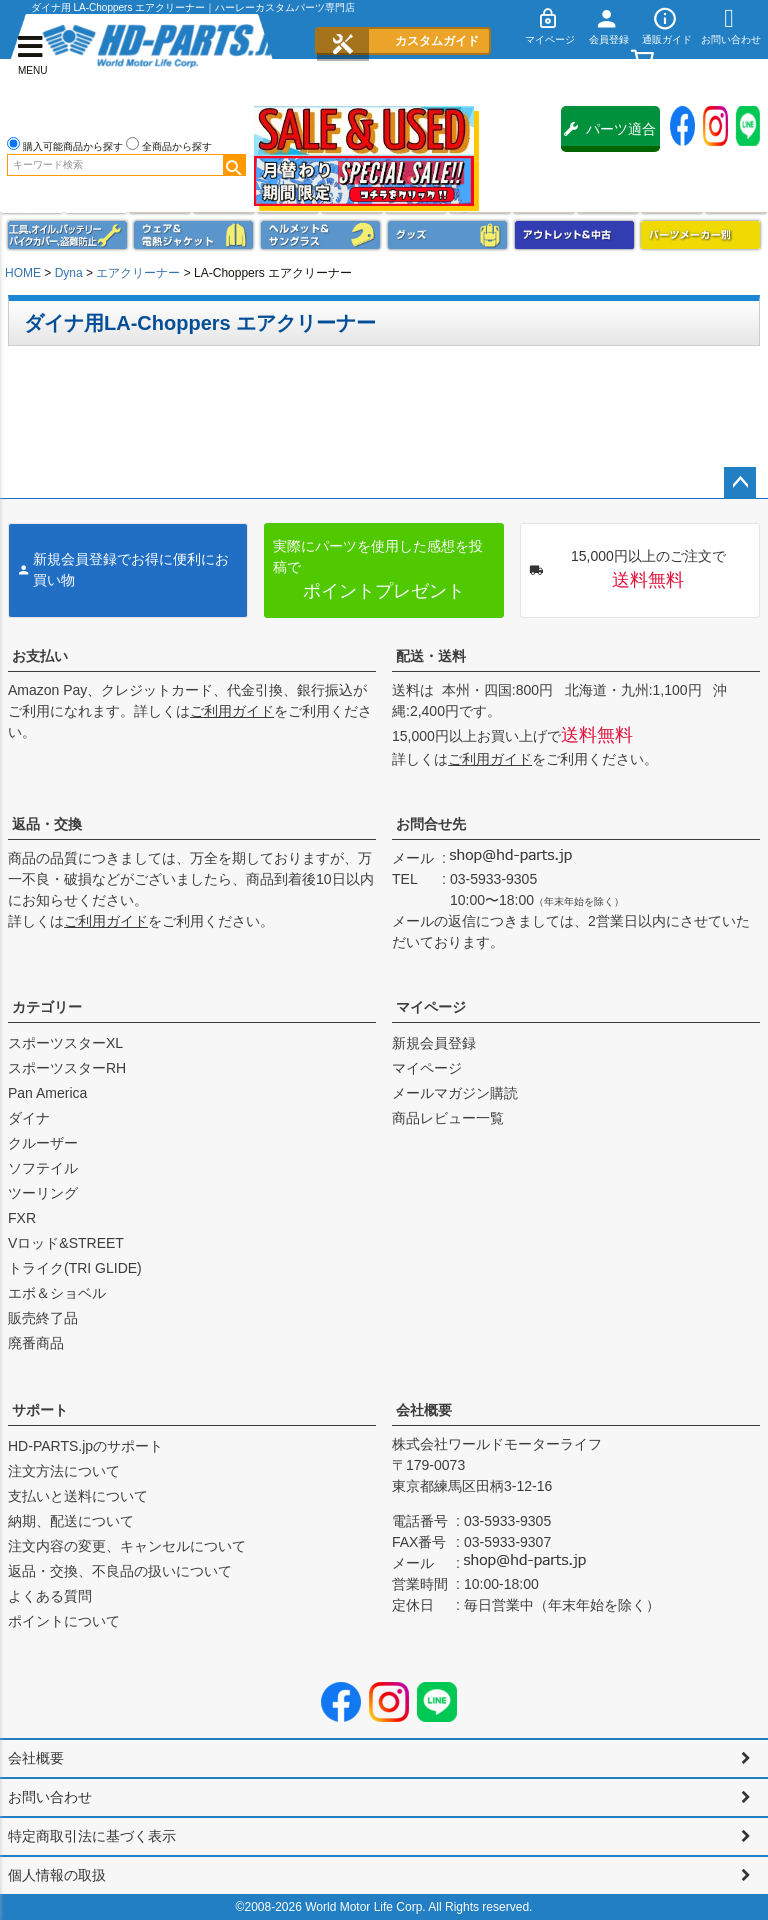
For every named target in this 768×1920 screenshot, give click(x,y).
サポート (40, 1410)
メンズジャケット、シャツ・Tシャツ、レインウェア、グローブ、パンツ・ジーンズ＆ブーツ (193, 235)
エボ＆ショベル (57, 1293)
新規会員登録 (434, 1043)
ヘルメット (320, 235)
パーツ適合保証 (610, 136)
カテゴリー (47, 1007)
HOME (23, 273)
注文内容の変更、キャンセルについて (127, 1546)
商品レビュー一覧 (448, 1118)
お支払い (40, 656)
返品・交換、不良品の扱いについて (120, 1571)
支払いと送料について (78, 1496)
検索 (234, 165)
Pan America (47, 1093)
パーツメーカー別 (700, 235)
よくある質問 (50, 1596)
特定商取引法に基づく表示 (92, 1836)
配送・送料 (431, 656)
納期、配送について (71, 1521)
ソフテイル (43, 1168)
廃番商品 (36, 1343)
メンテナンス (67, 235)
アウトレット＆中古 (574, 235)
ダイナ (29, 1118)
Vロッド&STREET (66, 1243)
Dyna (69, 273)
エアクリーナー (138, 273)
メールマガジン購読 (455, 1093)
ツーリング (43, 1193)
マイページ (431, 1007)
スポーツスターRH (67, 1068)
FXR (22, 1218)
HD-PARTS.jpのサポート (85, 1446)
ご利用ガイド (232, 711)
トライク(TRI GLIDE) (75, 1268)
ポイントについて (64, 1621)
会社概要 (424, 1410)
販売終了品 (43, 1318)
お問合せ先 (431, 824)
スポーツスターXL (65, 1043)
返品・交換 (47, 824)
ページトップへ (740, 483)
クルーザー (43, 1143)
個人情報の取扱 (57, 1875)
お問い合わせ (50, 1797)
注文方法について (64, 1471)
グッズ (447, 235)
